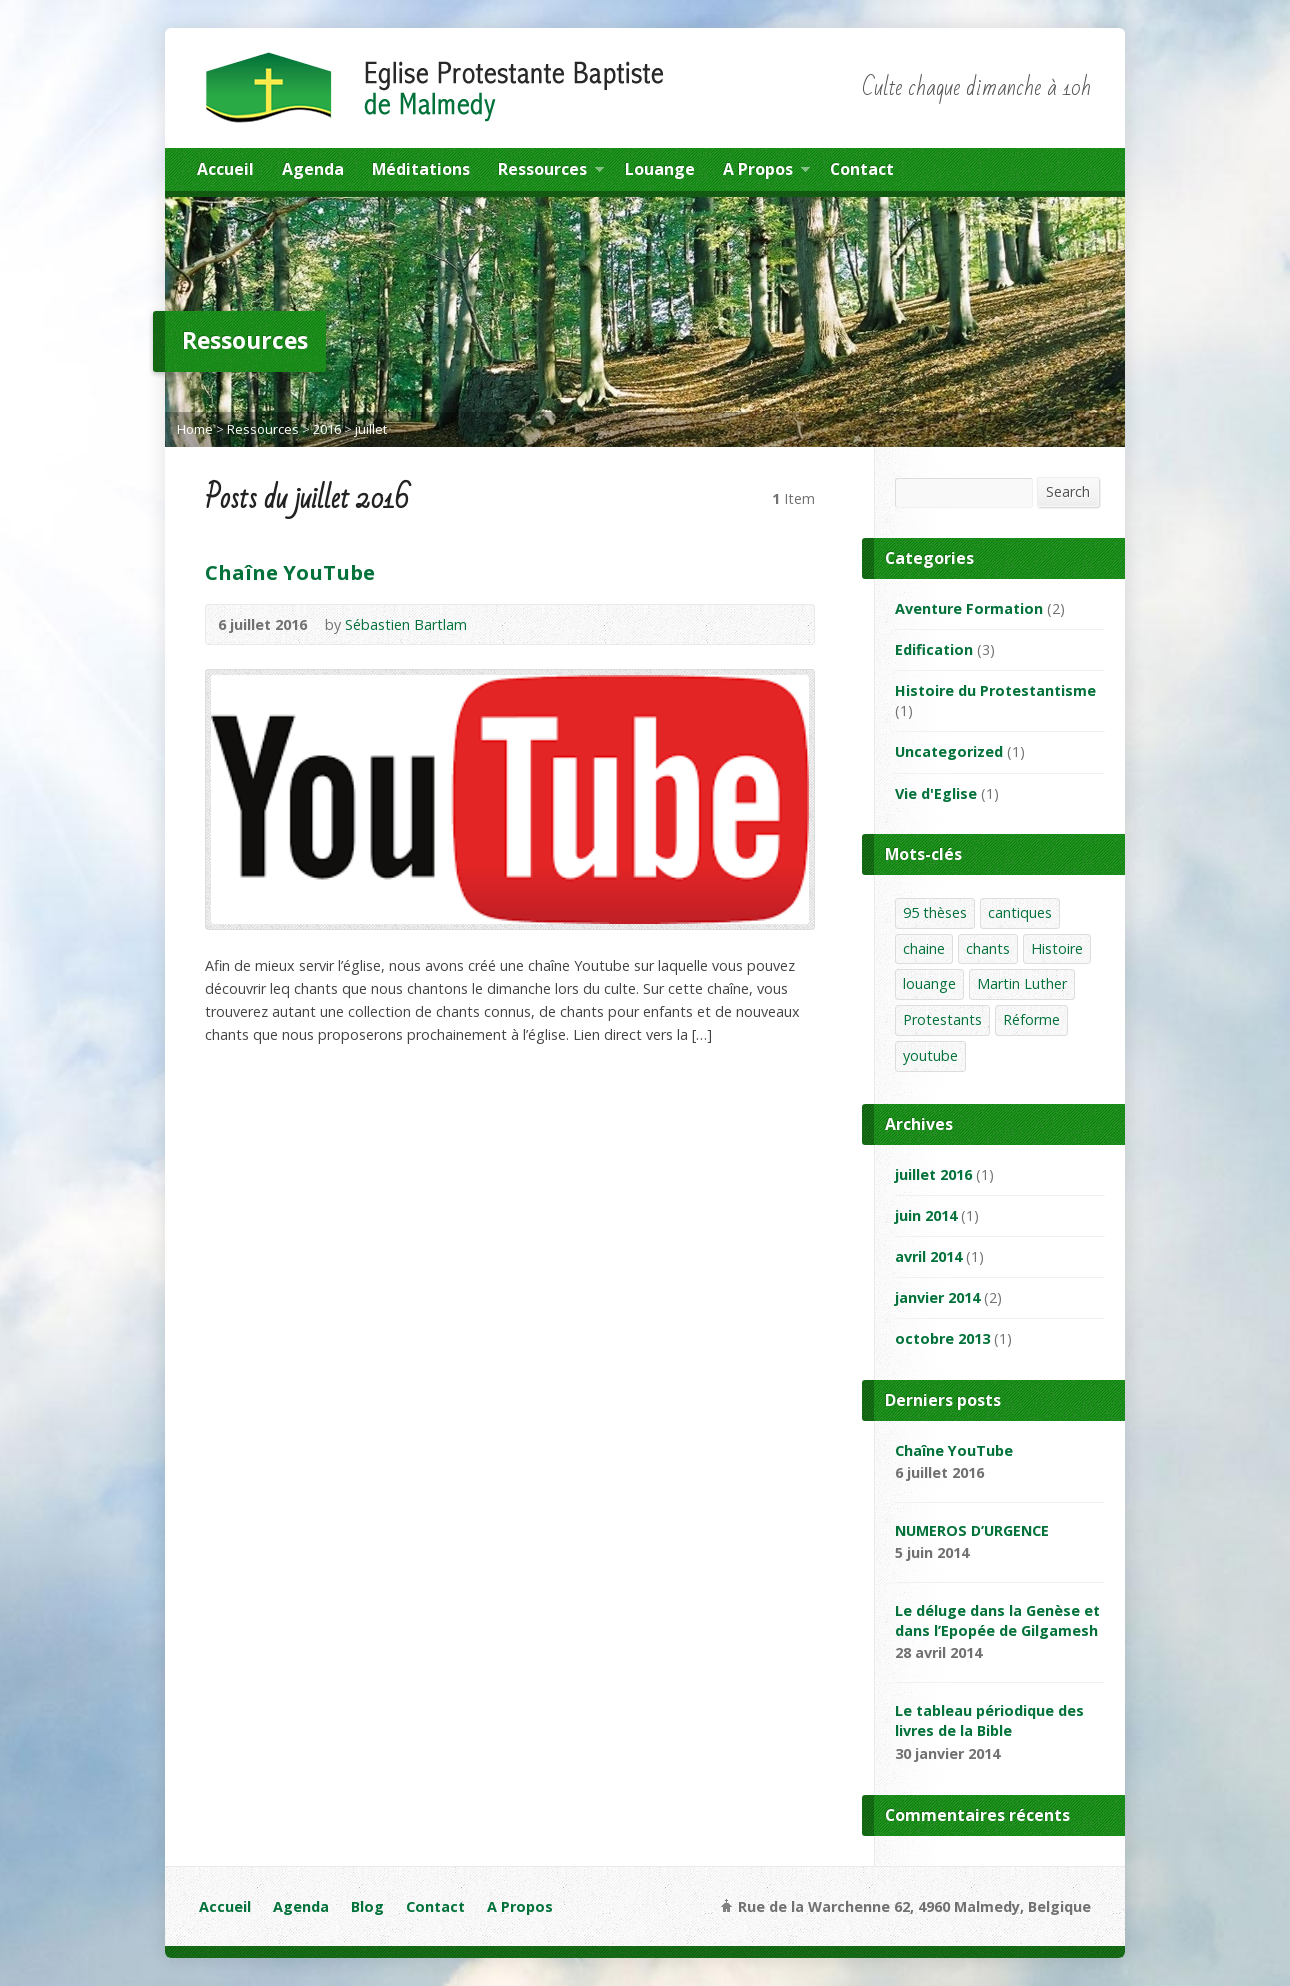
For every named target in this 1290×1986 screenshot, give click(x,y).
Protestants (942, 1019)
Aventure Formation (969, 608)
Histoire (1057, 948)
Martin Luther (1022, 983)
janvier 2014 (937, 1297)
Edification (934, 649)
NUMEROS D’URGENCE (972, 1530)
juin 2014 (926, 1215)
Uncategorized (949, 751)
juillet (371, 429)
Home (195, 429)
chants (988, 948)
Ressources (551, 172)
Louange (660, 169)
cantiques (1020, 912)
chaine (924, 948)
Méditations (421, 169)
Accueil (225, 169)
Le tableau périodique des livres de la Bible (989, 1720)
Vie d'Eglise (936, 793)
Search (1068, 491)
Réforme (1031, 1019)
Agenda (313, 169)
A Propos (766, 172)
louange (929, 983)
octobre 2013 (942, 1338)
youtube (930, 1055)
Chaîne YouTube (290, 572)
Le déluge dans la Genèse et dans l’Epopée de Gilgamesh (997, 1620)
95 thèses (935, 912)
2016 (327, 429)
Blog (367, 1906)
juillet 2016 (933, 1174)
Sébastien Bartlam (406, 624)
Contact (862, 169)
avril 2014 (928, 1256)
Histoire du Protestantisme (995, 690)
